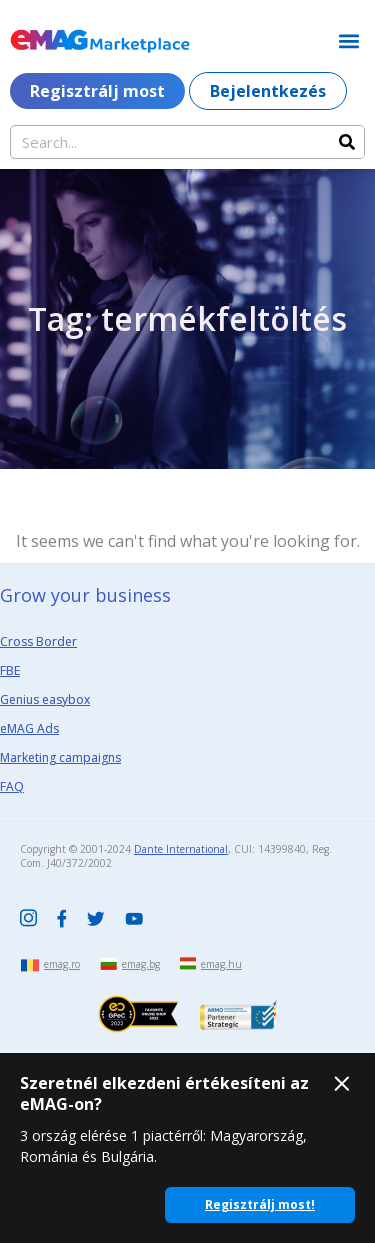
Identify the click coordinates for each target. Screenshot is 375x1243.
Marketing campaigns (60, 757)
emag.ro (62, 964)
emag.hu (221, 964)
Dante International (181, 849)
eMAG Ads (29, 728)
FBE (10, 670)
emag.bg (141, 964)
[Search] (347, 142)
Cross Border (38, 641)
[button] (348, 40)
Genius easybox (45, 699)
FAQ (12, 786)
